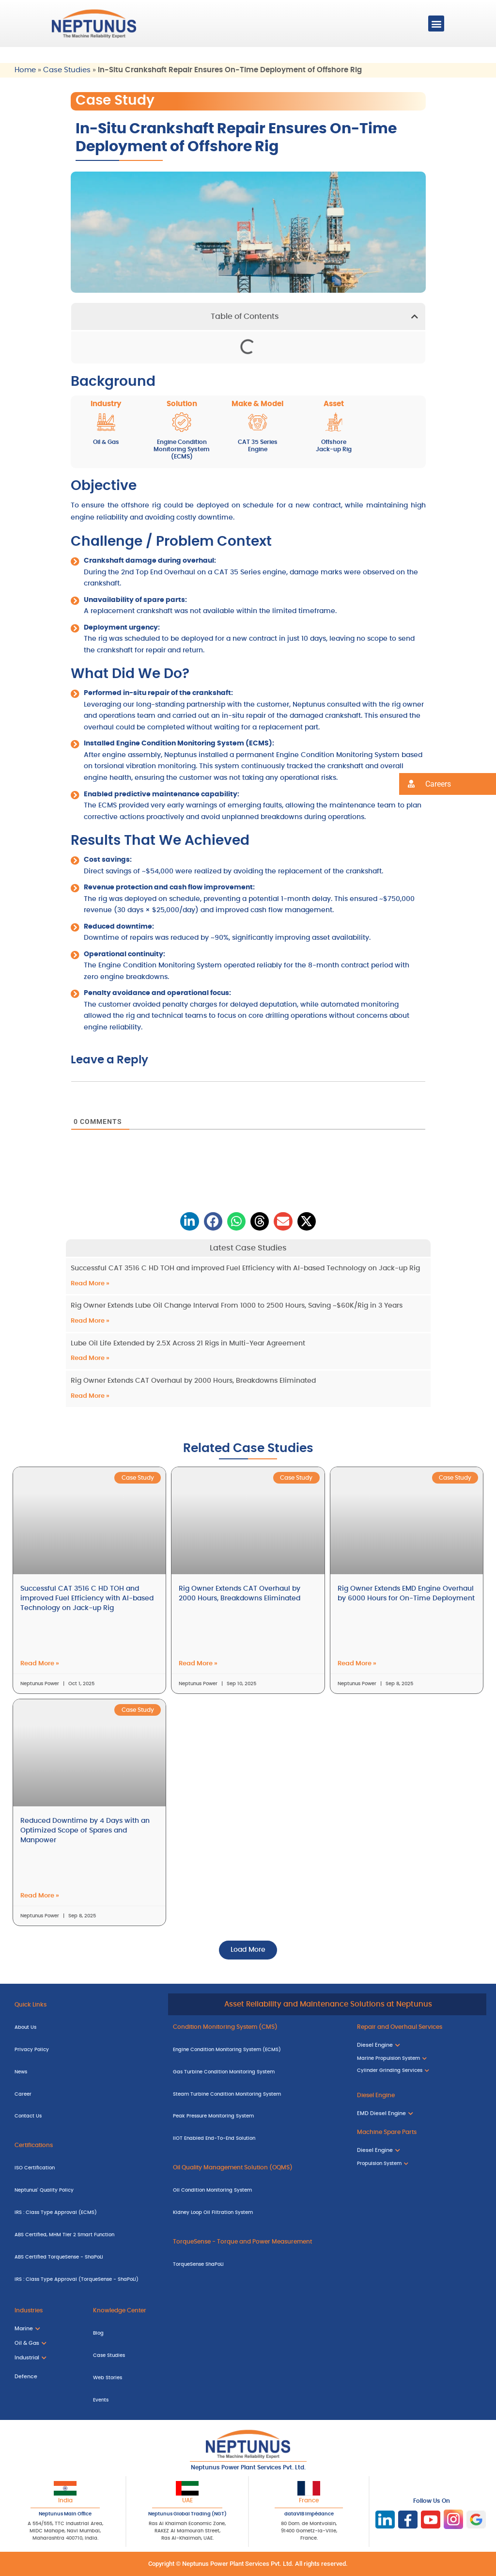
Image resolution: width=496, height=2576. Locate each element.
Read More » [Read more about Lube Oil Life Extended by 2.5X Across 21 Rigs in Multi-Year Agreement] (90, 1358)
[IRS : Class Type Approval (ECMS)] (86, 2211)
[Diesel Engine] (419, 2095)
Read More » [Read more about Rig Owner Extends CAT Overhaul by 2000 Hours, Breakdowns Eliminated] (90, 1396)
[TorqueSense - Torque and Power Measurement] (257, 2241)
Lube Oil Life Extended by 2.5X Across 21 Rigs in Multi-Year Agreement (188, 1343)
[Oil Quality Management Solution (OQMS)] (257, 2167)
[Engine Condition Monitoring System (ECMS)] (257, 2049)
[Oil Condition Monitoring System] (257, 2190)
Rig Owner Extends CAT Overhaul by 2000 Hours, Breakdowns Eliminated (193, 1380)
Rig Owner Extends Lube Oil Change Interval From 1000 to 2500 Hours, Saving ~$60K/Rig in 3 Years (237, 1305)
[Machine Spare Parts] (419, 2131)
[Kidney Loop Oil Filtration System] (257, 2211)
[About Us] (86, 2026)
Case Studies (67, 70)
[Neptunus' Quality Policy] (86, 2190)
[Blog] (168, 2333)
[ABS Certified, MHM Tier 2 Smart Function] (86, 2234)
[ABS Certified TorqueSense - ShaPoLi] (86, 2256)
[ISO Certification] (86, 2167)
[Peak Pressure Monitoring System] (257, 2115)
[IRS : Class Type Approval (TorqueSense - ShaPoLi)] (86, 2278)
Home (25, 70)
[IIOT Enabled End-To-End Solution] (257, 2138)
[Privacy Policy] (86, 2049)
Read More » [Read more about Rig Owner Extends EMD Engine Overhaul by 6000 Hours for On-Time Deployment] (357, 1663)
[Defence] (44, 2376)
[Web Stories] (168, 2377)
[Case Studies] (168, 2355)
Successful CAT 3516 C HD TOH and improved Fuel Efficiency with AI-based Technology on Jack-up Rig (245, 1268)
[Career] (86, 2093)
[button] (436, 24)
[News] (86, 2071)
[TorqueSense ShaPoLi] (257, 2263)
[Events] (168, 2399)
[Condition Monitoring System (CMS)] (257, 2026)
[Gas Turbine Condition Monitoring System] (257, 2071)
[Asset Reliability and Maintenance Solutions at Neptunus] (327, 2004)
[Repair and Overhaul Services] (419, 2026)
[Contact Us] (86, 2115)
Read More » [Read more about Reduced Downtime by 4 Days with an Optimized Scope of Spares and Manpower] (39, 1896)
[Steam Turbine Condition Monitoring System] (257, 2093)
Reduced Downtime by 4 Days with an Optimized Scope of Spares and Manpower (85, 1830)
